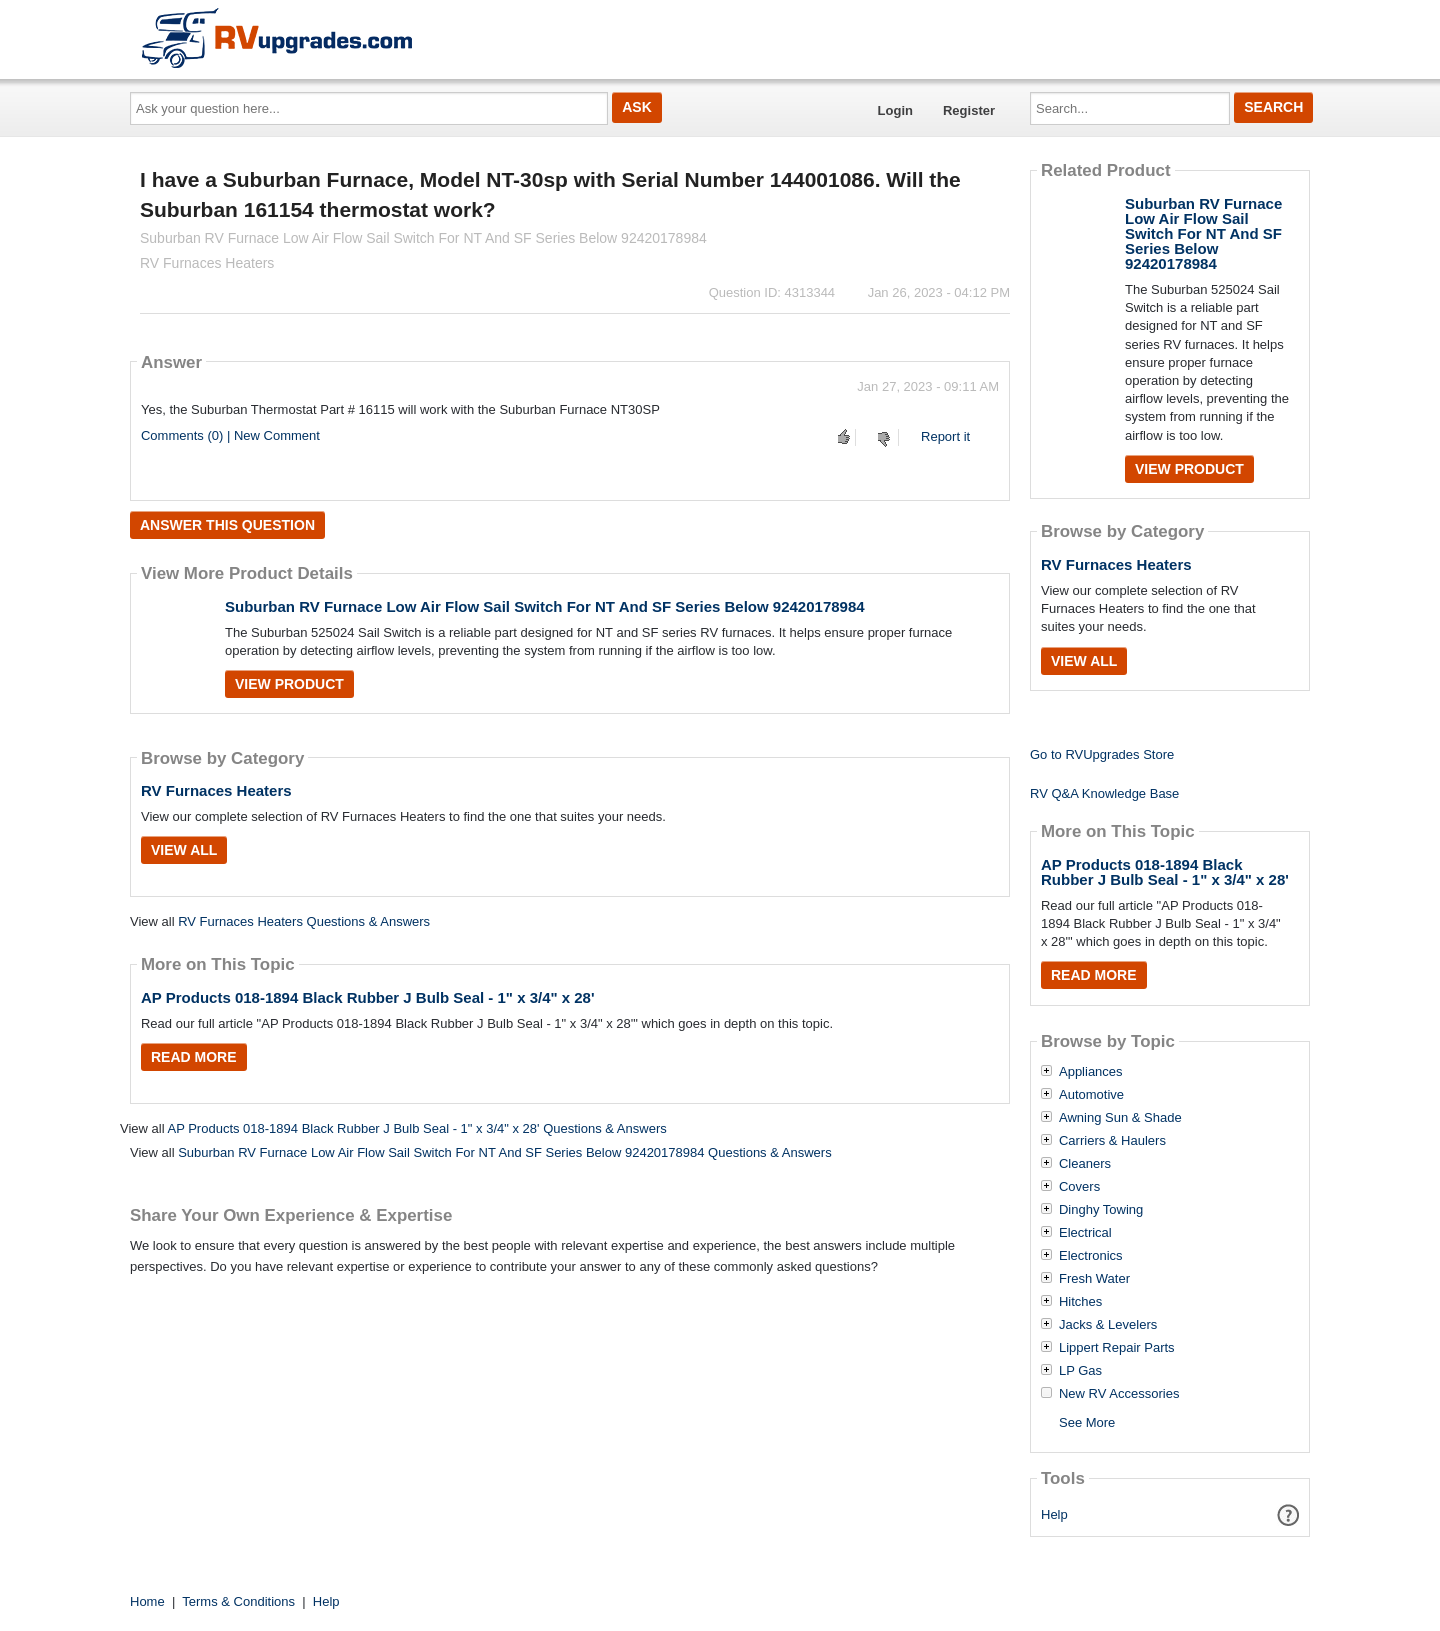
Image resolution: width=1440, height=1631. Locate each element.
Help (1054, 1514)
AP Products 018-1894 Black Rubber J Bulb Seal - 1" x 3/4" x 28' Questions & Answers (416, 1128)
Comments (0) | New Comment (230, 435)
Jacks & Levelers (1108, 1325)
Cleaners (1085, 1164)
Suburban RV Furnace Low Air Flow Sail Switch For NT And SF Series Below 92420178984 (545, 606)
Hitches (1080, 1302)
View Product (289, 684)
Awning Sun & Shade (1120, 1118)
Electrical (1085, 1233)
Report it (945, 436)
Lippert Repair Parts (1117, 1348)
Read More (194, 1057)
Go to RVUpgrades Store (1102, 754)
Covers (1079, 1187)
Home (147, 1601)
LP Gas (1080, 1371)
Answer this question (227, 525)
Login (895, 110)
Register (969, 110)
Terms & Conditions (238, 1601)
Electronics (1091, 1256)
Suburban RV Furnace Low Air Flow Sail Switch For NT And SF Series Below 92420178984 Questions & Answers (504, 1152)
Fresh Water (1094, 1279)
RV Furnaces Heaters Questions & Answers (304, 921)
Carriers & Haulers (1112, 1141)
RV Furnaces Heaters (216, 790)
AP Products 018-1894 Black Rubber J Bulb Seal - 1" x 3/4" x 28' (368, 997)
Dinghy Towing (1101, 1210)
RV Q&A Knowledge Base (1104, 793)
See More (1087, 1422)
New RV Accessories (1119, 1394)
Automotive (1091, 1095)
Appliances (1091, 1072)
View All (184, 850)
